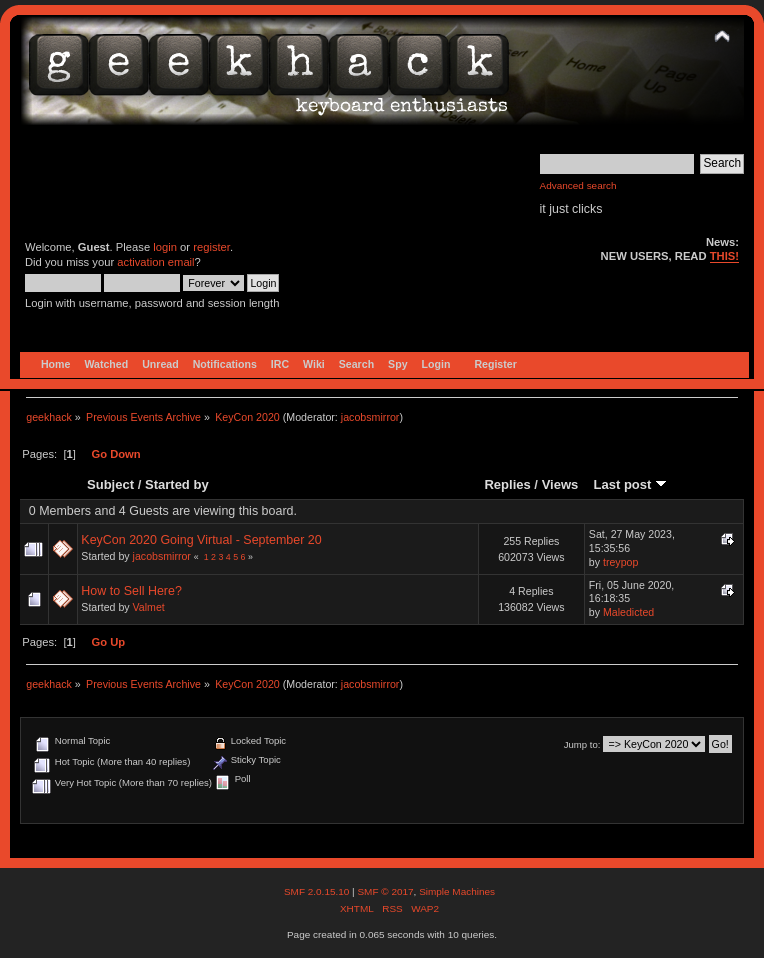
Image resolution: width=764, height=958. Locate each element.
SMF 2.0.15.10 (318, 891)
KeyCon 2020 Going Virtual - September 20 (201, 540)
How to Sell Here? (131, 591)
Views (560, 484)
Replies (507, 484)
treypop (620, 562)
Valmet (149, 607)
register (211, 247)
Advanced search (578, 185)
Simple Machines (457, 891)
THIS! (724, 256)
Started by (177, 484)
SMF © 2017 (385, 891)
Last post (630, 484)
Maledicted (628, 612)
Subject (110, 484)
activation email (155, 262)
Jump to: (582, 744)
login (165, 247)
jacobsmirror (370, 417)
